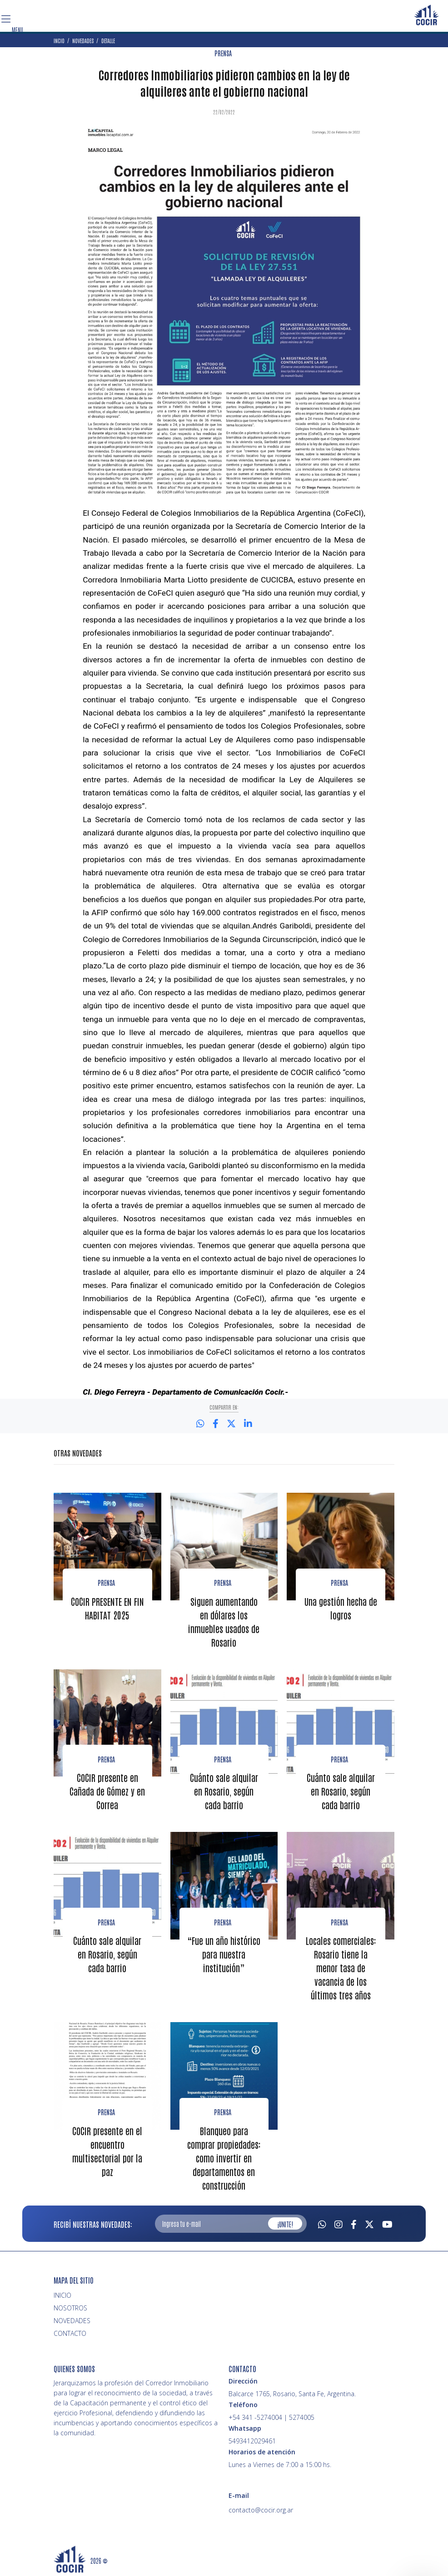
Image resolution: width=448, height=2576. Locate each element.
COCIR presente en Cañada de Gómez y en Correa (107, 1791)
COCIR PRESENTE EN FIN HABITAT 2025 (107, 1608)
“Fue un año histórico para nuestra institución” (223, 1954)
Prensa (106, 1583)
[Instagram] (338, 2223)
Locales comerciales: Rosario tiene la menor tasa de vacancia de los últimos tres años (341, 1967)
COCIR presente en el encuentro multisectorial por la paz (107, 2151)
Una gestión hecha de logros (340, 1608)
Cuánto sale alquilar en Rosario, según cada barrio (224, 1791)
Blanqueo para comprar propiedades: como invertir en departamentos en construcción (223, 2158)
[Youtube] (387, 2223)
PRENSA (223, 53)
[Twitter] (369, 2223)
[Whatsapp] (322, 2223)
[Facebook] (353, 2223)
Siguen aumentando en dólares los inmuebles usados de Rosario (223, 1621)
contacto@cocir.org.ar (261, 2510)
